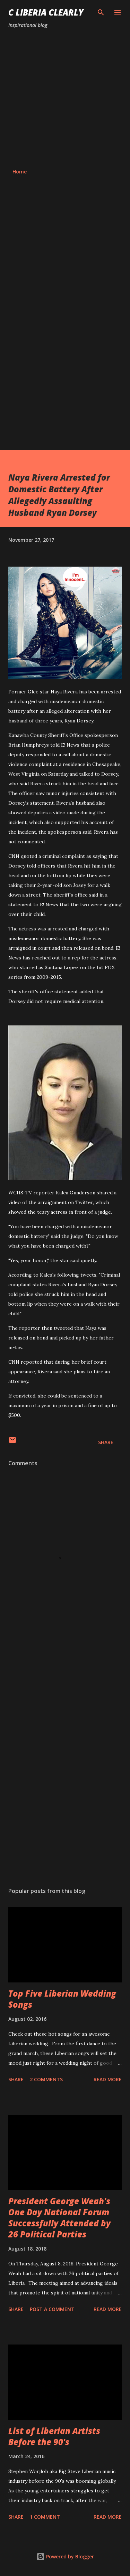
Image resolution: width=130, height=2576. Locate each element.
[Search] (101, 12)
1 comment (45, 2516)
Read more (108, 2079)
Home (19, 171)
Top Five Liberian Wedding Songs (62, 1999)
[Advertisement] (65, 98)
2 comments (46, 2079)
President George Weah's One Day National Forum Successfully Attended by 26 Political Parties (59, 2217)
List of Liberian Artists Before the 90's (54, 2436)
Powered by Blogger (65, 2556)
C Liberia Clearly (46, 12)
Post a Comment (52, 2309)
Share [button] (105, 1442)
